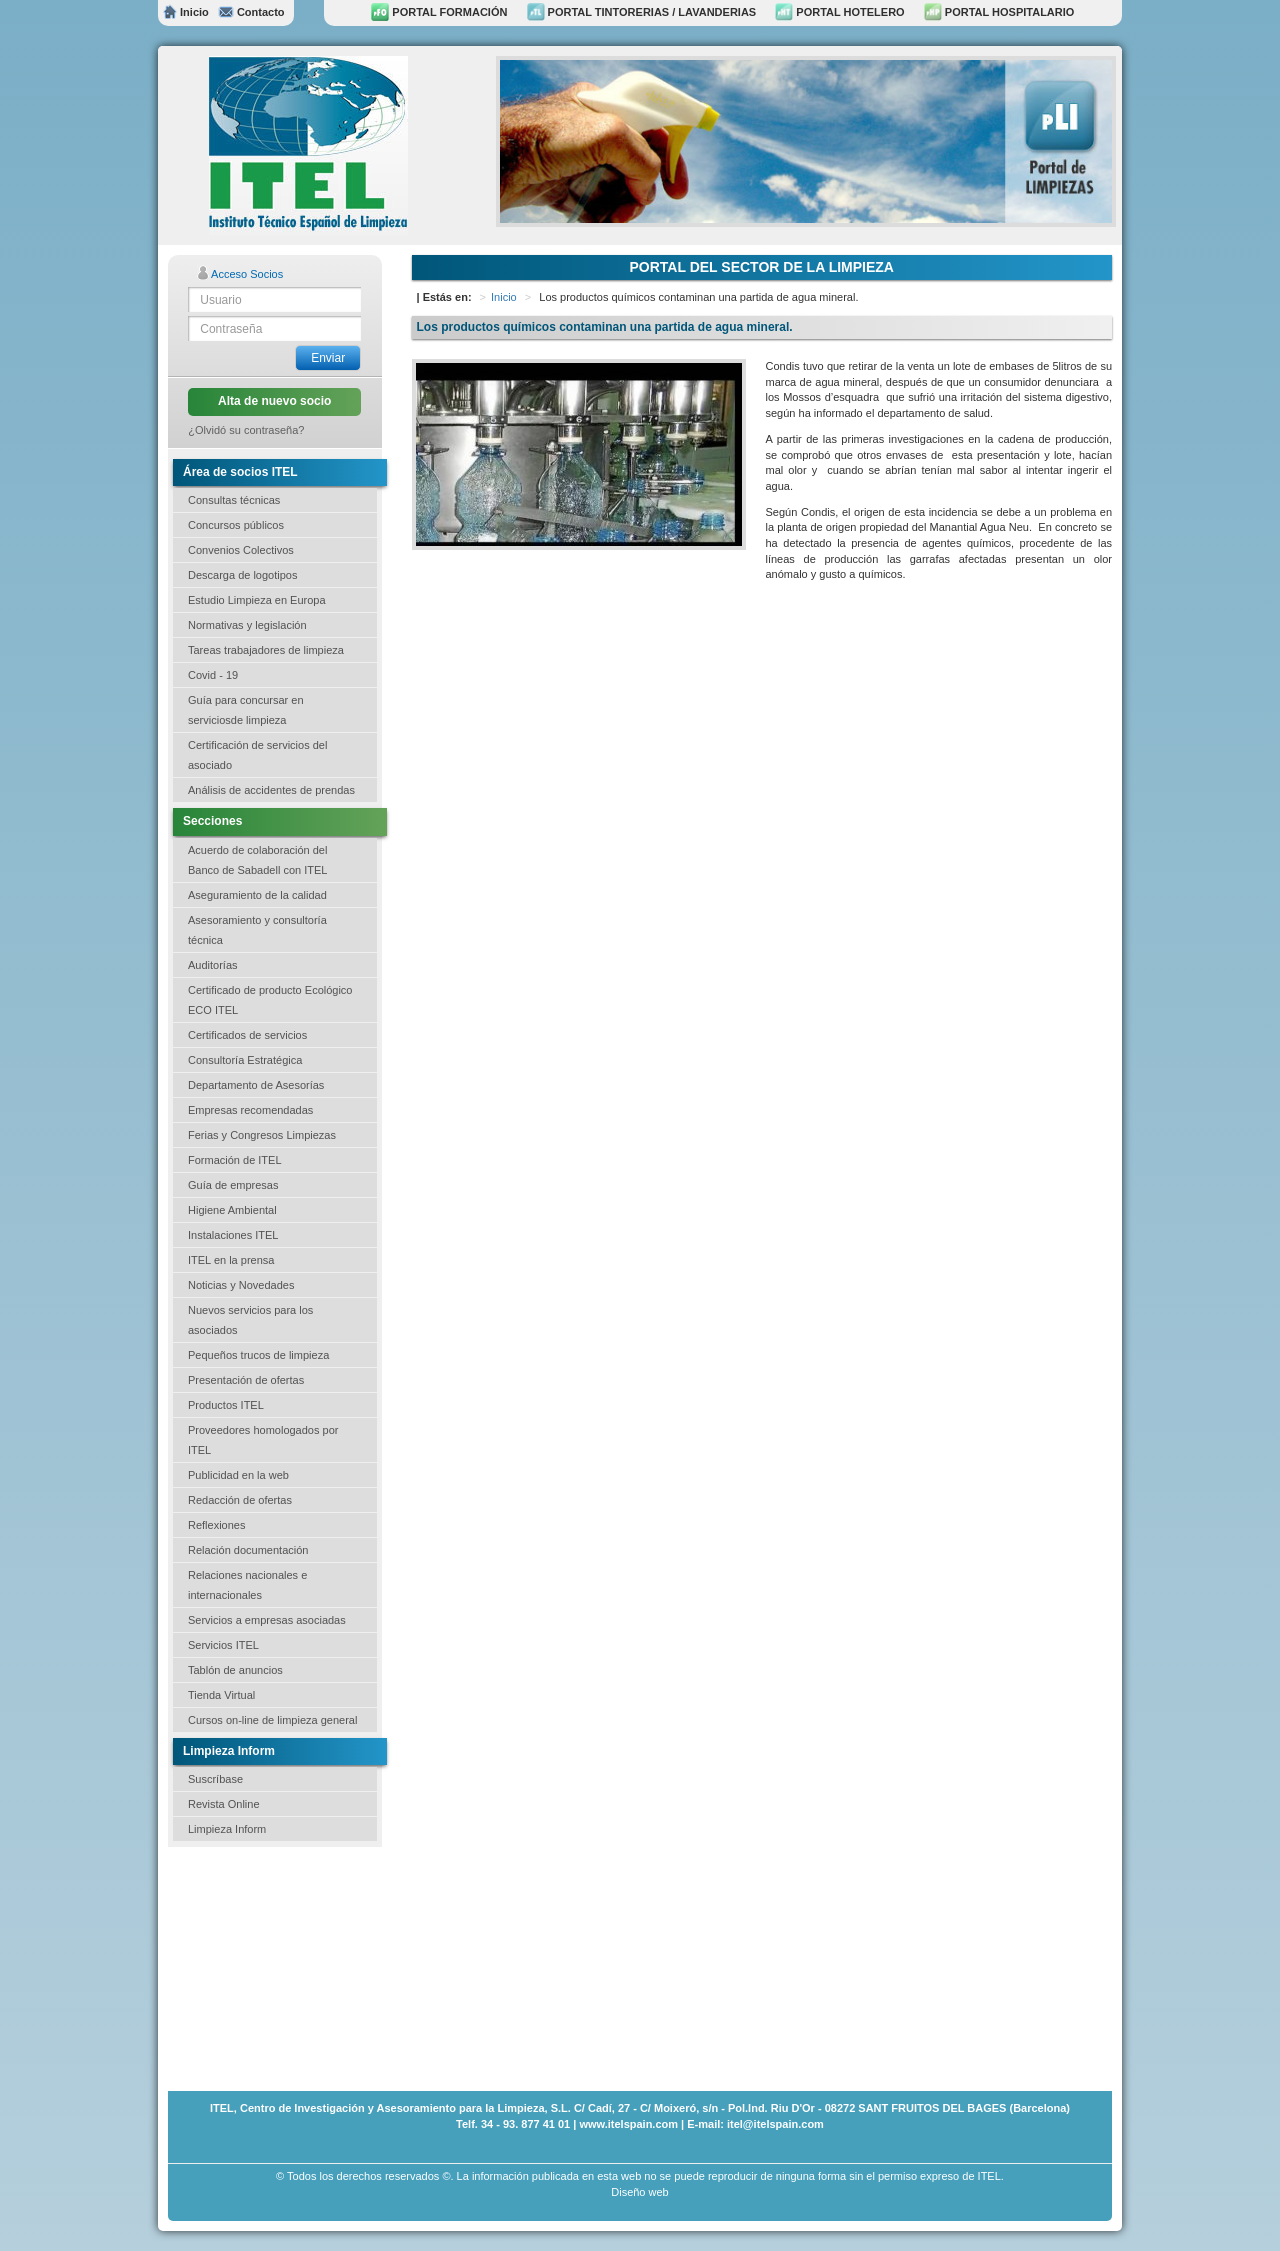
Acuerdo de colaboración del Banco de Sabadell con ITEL (257, 860)
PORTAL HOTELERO (839, 12)
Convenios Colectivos (241, 550)
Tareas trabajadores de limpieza (266, 650)
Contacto (251, 12)
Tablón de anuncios (235, 1670)
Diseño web (639, 2192)
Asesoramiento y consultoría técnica (257, 930)
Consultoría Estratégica (245, 1060)
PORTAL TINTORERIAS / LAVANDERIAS (642, 12)
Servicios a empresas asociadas (267, 1620)
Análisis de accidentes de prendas (271, 790)
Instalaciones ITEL (233, 1235)
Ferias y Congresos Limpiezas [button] (262, 1135)
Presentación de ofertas (246, 1380)
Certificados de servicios (247, 1035)
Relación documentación (248, 1550)
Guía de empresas (233, 1185)
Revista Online (224, 1804)
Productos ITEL (226, 1405)
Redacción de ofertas (240, 1500)
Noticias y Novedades (241, 1285)
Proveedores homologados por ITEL (263, 1440)
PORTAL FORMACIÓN (439, 12)
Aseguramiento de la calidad (257, 895)
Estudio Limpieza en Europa (257, 600)
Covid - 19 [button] (213, 675)
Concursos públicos (236, 525)
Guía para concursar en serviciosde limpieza (246, 710)
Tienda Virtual (221, 1695)
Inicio (186, 12)
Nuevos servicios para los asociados (250, 1320)
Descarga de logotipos (242, 575)
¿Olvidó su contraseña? (246, 430)
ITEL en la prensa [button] (231, 1260)
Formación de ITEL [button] (235, 1160)
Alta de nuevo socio (274, 401)
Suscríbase (215, 1779)
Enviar (328, 358)
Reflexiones (216, 1525)
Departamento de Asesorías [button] (256, 1085)
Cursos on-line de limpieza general (272, 1720)
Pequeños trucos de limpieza (258, 1355)
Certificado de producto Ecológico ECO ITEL (270, 1000)
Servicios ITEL (223, 1645)
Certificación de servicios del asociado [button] (257, 755)
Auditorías (213, 965)
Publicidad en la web (238, 1475)
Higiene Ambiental (232, 1210)
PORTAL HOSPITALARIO (999, 12)
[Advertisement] (268, 1967)
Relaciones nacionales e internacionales (247, 1585)
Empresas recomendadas (250, 1110)
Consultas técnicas (234, 500)
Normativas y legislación (247, 625)
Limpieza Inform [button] (227, 1829)
